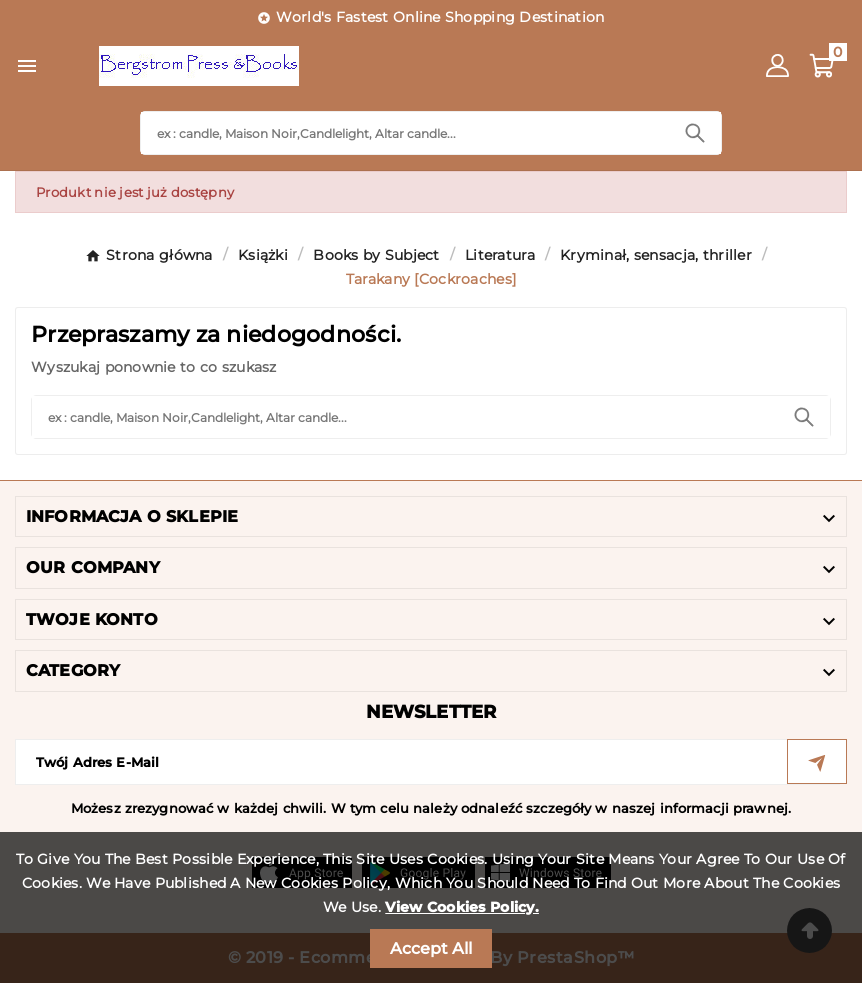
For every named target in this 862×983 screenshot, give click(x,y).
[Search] (405, 133)
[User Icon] (777, 65)
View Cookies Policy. (462, 907)
